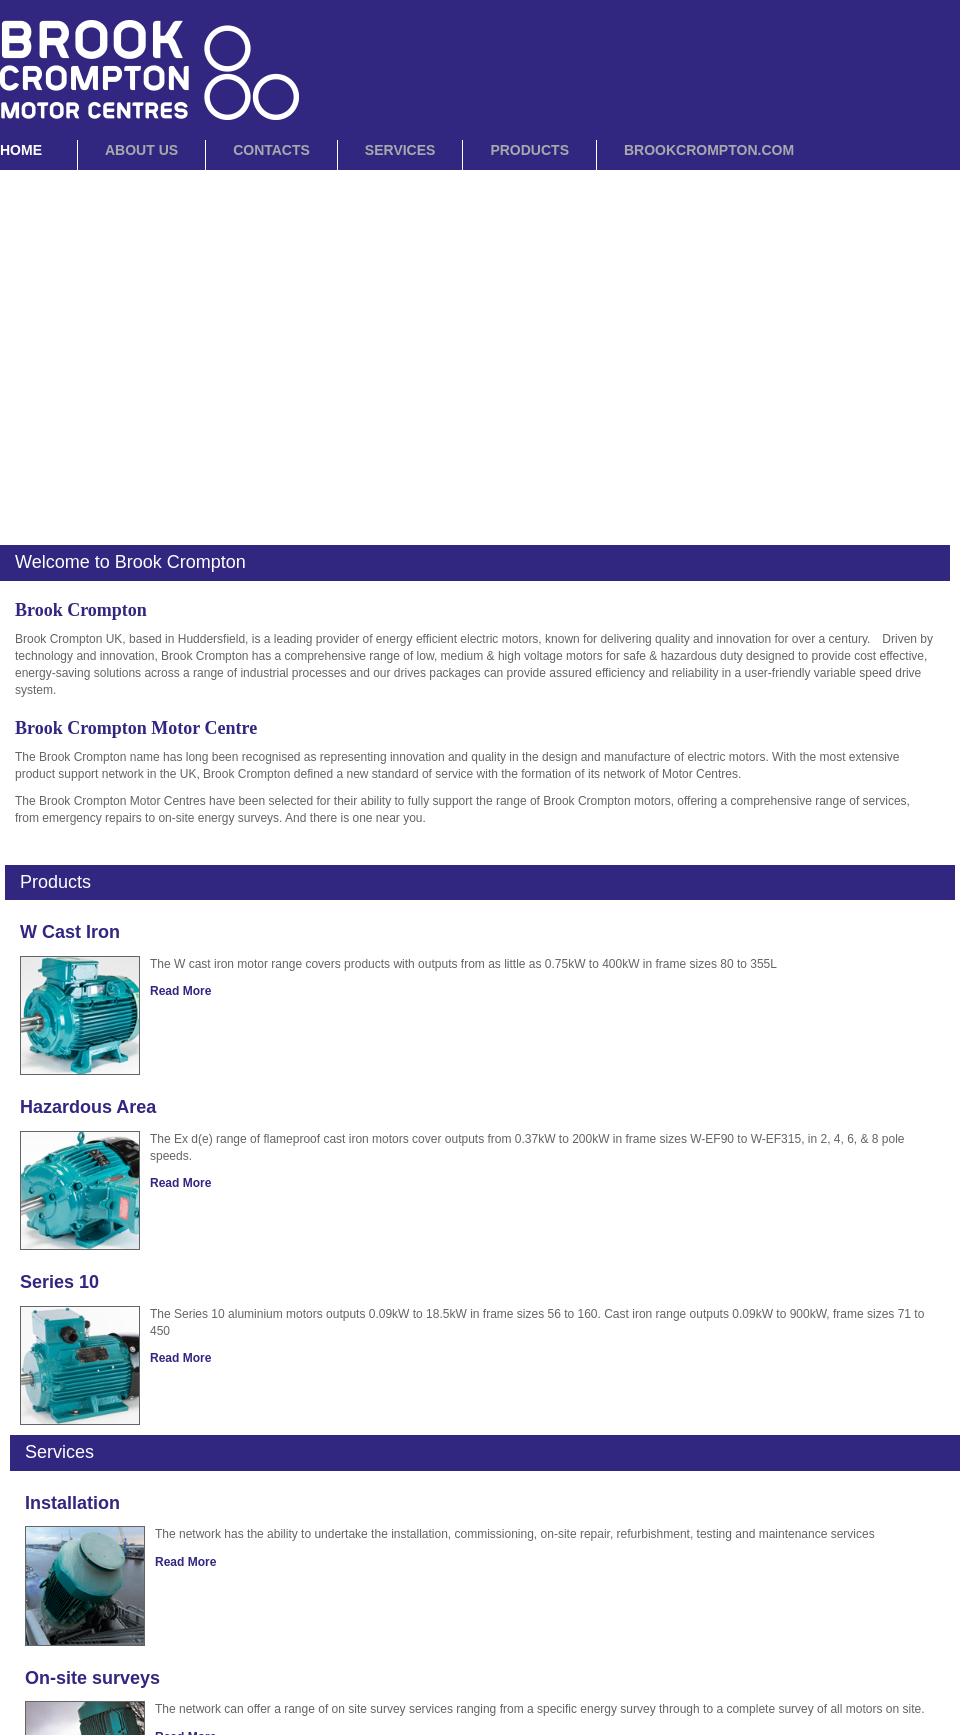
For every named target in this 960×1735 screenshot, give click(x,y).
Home (21, 150)
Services (400, 150)
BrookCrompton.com (709, 150)
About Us (141, 150)
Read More (180, 991)
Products (529, 150)
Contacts (271, 150)
